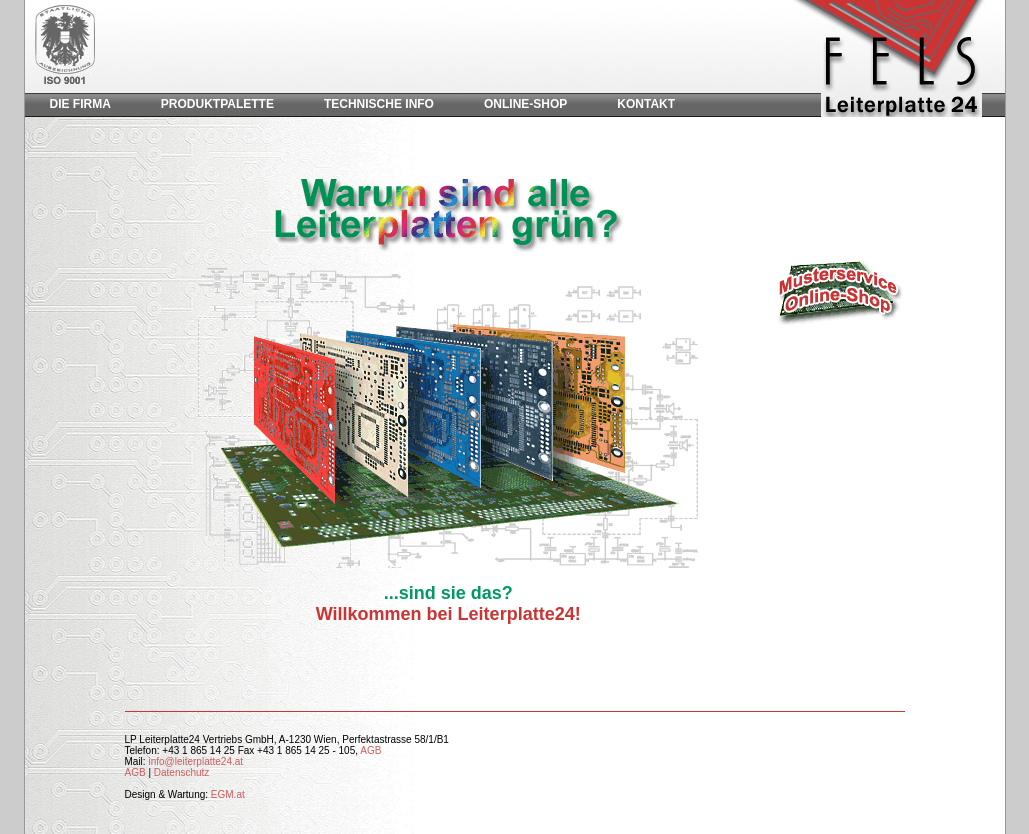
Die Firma (80, 104)
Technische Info (379, 104)
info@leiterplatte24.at (195, 761)
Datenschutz (182, 772)
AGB (370, 750)
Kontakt (646, 104)
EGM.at (228, 794)
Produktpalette (217, 104)
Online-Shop (525, 104)
